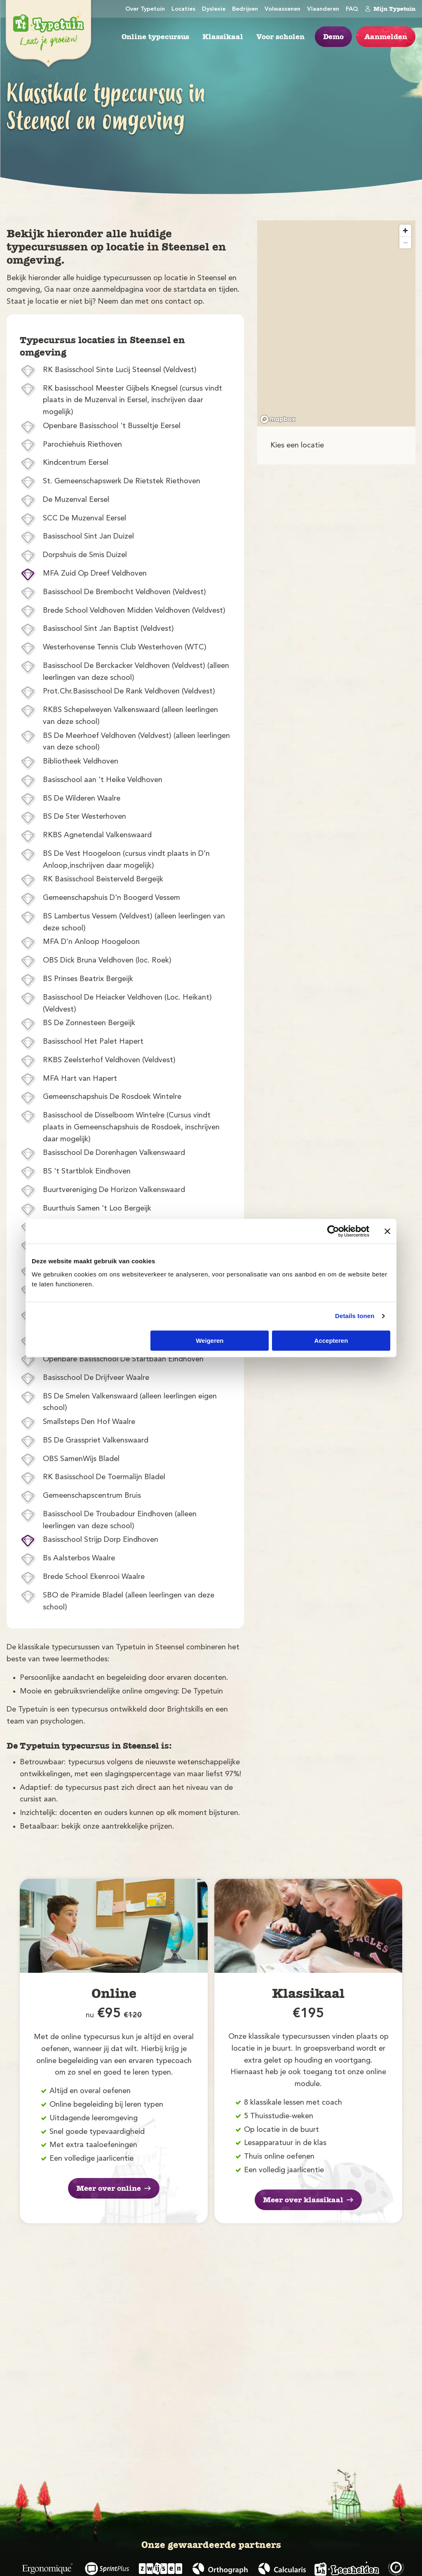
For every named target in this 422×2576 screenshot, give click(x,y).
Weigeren (209, 1340)
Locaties (183, 9)
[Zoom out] (405, 242)
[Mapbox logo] (278, 419)
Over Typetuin (145, 9)
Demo (333, 37)
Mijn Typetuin (390, 8)
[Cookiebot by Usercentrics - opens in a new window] (333, 1231)
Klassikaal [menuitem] (222, 37)
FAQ (352, 9)
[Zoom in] (405, 231)
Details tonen (354, 1315)
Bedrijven (245, 9)
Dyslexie (213, 9)
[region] (336, 323)
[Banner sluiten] (387, 1231)
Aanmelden (385, 37)
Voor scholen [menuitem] (280, 37)
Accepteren (331, 1340)
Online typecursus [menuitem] (155, 37)
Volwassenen (282, 9)
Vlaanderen (323, 9)
